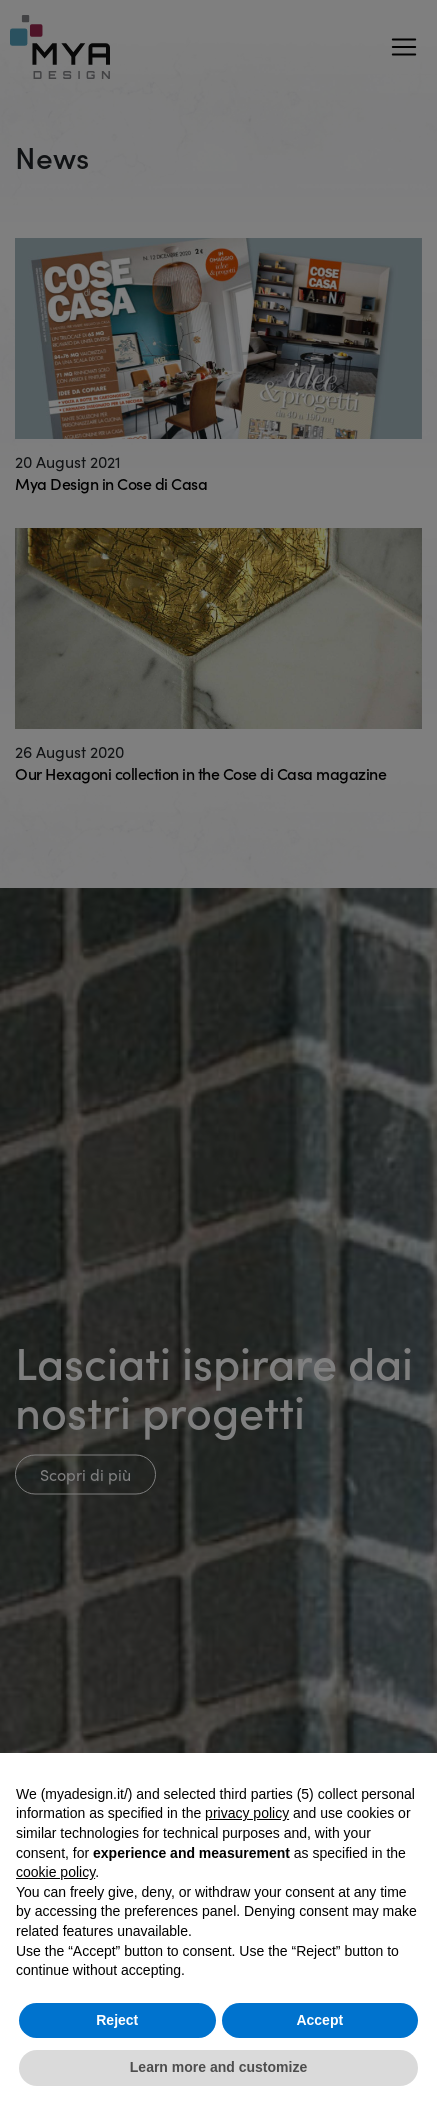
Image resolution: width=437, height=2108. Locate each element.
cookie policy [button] (55, 1872)
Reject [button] (117, 2020)
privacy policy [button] (247, 1813)
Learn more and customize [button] (218, 2067)
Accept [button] (319, 2020)
